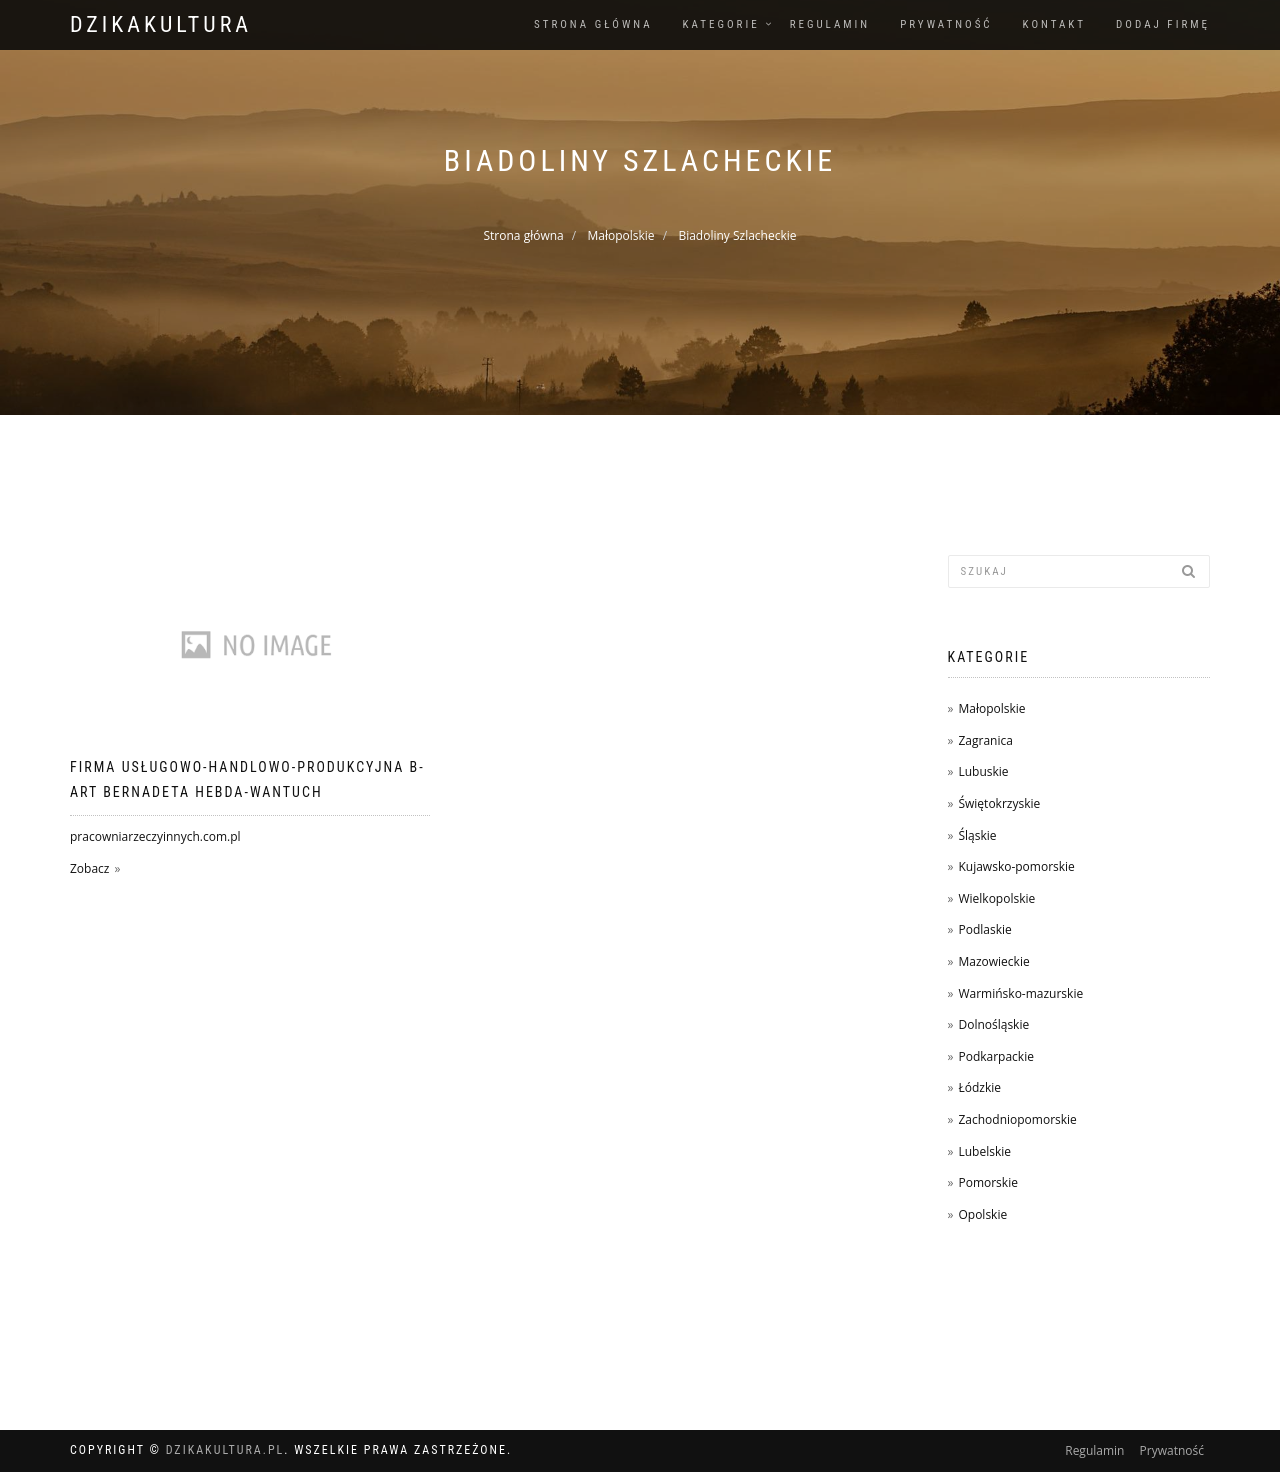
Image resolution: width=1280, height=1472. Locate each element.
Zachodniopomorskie (1017, 1119)
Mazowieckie (993, 961)
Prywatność (946, 24)
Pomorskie (987, 1182)
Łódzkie (979, 1087)
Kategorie (721, 24)
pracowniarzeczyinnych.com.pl (155, 836)
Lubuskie (983, 771)
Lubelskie (984, 1151)
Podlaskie (984, 929)
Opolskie (982, 1214)
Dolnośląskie (993, 1024)
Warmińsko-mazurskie (1020, 993)
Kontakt (1054, 24)
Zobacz (89, 868)
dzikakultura (161, 24)
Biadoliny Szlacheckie (737, 235)
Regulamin (830, 24)
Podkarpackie (996, 1056)
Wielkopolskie (996, 898)
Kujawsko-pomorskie (1016, 866)
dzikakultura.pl (225, 1450)
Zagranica (985, 740)
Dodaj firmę (1163, 24)
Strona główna (593, 24)
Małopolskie (621, 235)
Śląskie (977, 835)
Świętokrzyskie (999, 803)
